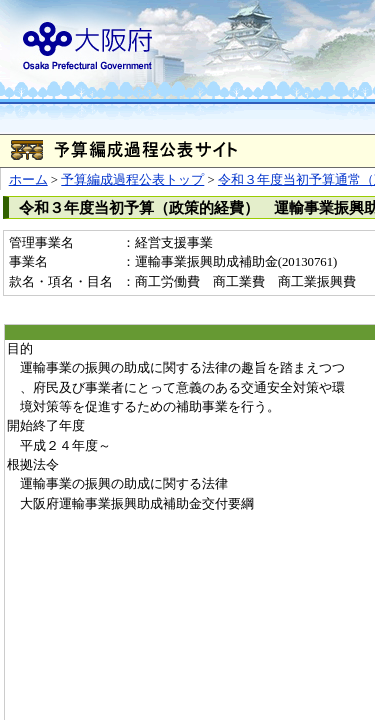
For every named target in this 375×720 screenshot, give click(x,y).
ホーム (28, 180)
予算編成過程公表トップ (132, 180)
